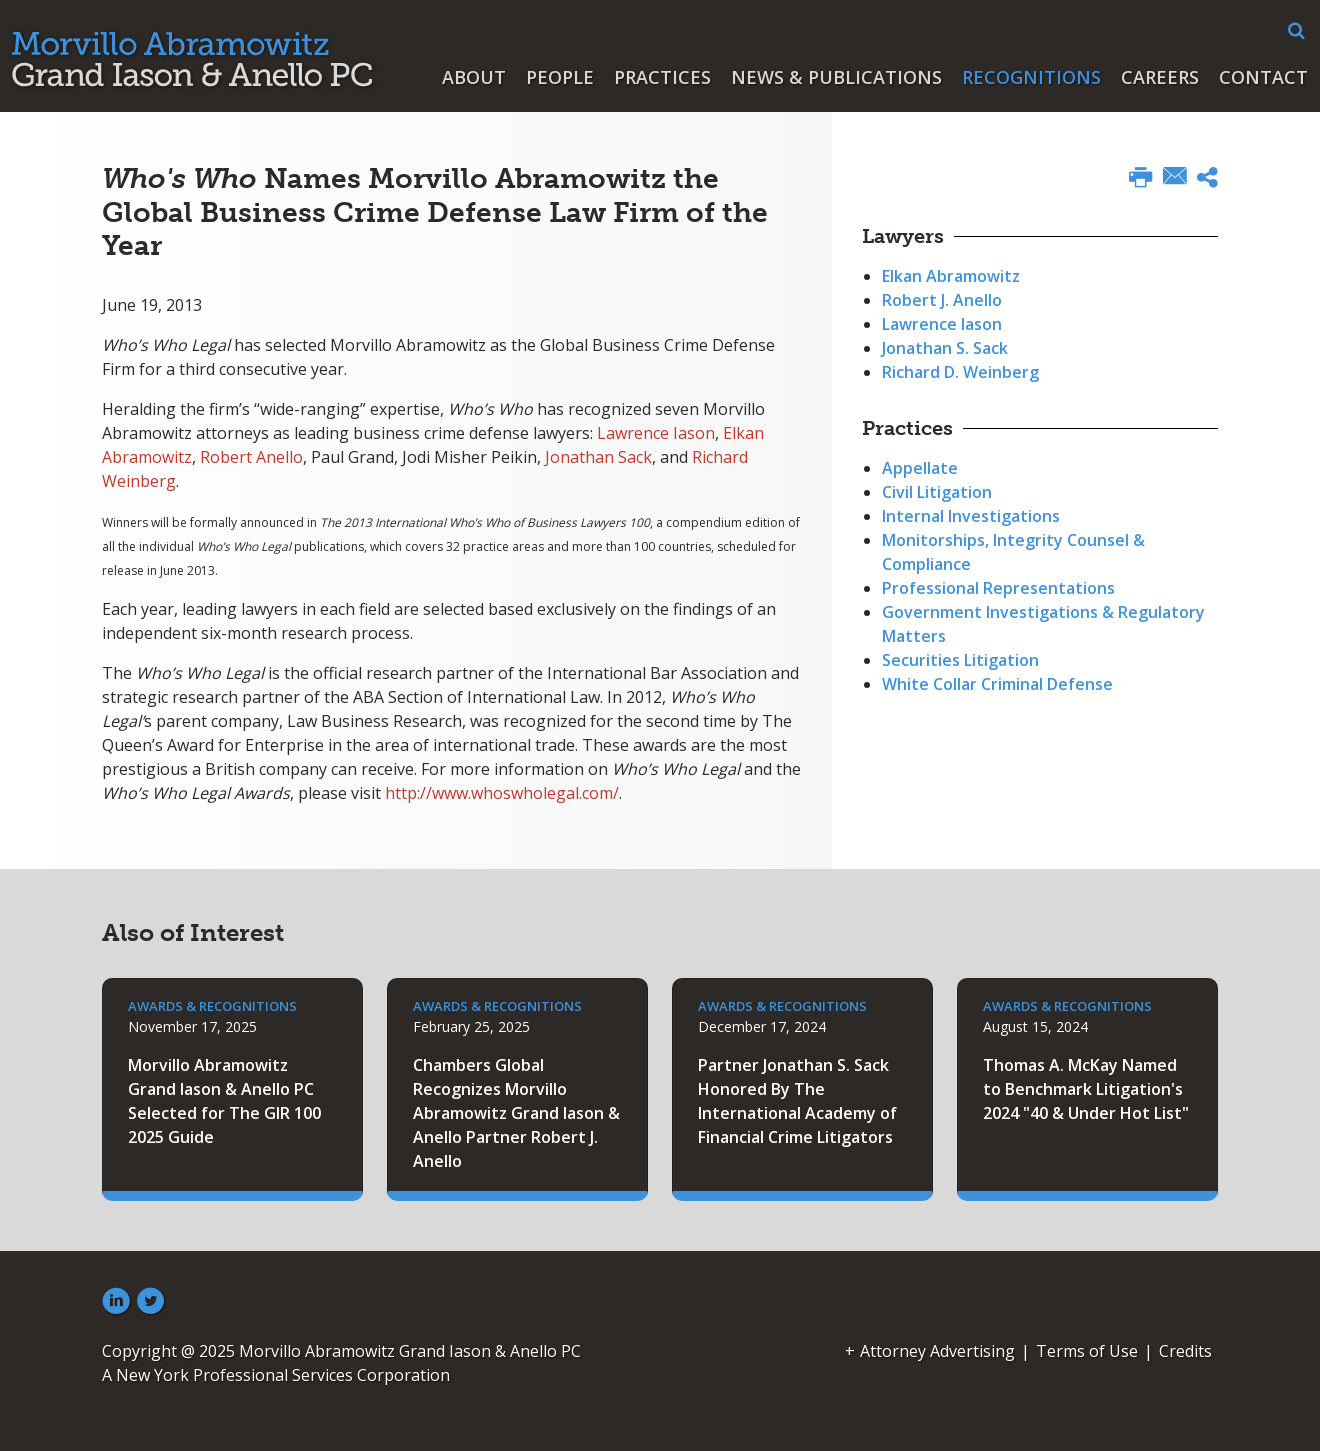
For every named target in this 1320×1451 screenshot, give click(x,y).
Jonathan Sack (598, 457)
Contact (1263, 77)
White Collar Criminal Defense (997, 684)
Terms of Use (1087, 1351)
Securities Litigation (960, 660)
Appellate (920, 468)
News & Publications (836, 77)
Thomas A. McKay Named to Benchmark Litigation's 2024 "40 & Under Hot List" (1086, 1089)
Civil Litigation (937, 492)
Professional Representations (998, 588)
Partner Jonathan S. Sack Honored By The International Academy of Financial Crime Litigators (797, 1101)
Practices (662, 77)
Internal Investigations (971, 516)
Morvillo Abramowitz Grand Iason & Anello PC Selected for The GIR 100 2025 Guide (224, 1101)
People (560, 77)
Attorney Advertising (937, 1351)
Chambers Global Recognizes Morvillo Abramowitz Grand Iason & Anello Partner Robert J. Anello (516, 1113)
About (474, 77)
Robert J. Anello (942, 300)
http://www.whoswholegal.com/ (502, 793)
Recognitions (1031, 77)
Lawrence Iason (656, 433)
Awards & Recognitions (212, 1006)
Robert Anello (251, 457)
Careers (1160, 77)
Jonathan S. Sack (945, 348)
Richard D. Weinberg (960, 372)
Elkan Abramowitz (951, 276)
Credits (1185, 1351)
